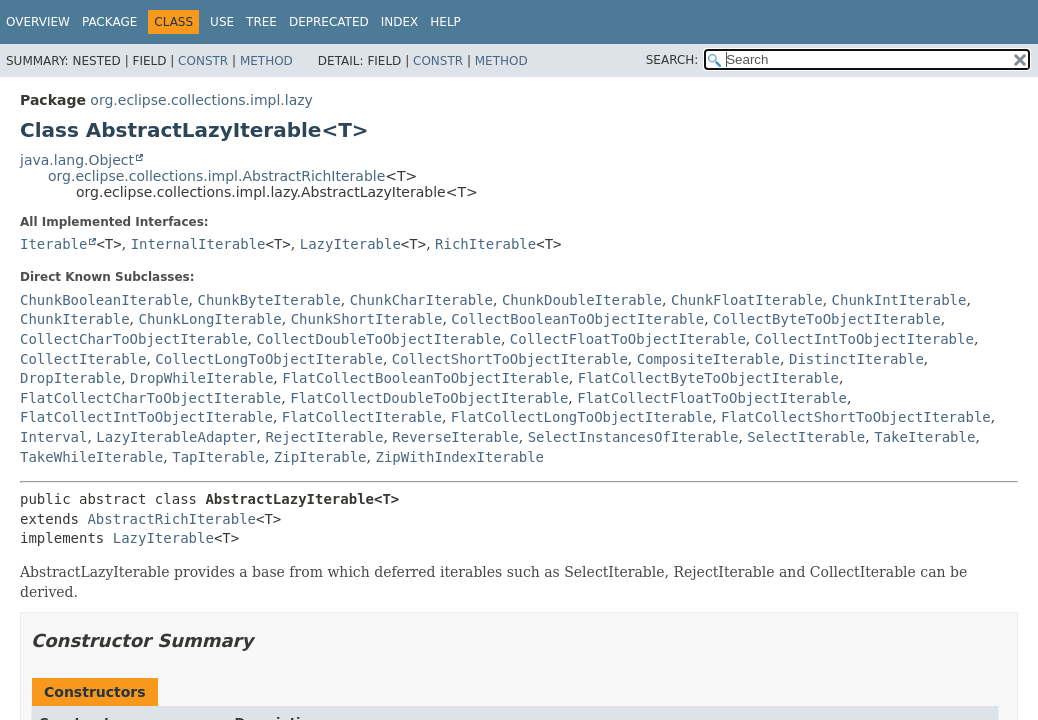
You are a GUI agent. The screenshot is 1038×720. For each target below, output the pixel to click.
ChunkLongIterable (209, 319)
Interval (53, 437)
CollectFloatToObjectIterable (628, 339)
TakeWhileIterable (91, 457)
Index (400, 22)
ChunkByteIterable (268, 300)
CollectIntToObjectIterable (864, 339)
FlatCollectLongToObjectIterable (581, 417)
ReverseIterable (455, 437)
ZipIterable (320, 457)
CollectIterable (83, 359)
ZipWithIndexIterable (459, 457)
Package (109, 22)
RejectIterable (324, 437)
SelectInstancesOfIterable (633, 437)
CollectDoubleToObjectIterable (378, 339)
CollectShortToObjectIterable (510, 359)
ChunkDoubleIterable (582, 300)
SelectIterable (806, 437)
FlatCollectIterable (362, 417)
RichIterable (485, 244)
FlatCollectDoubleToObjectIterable (429, 398)
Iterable (53, 244)
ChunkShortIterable (367, 319)
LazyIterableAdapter (176, 437)
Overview (38, 22)
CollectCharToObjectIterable (134, 339)
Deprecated (329, 22)
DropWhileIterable (201, 378)
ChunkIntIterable (899, 300)
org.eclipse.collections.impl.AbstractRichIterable (216, 176)
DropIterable (70, 378)
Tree (261, 22)
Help (445, 22)
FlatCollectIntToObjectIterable (146, 417)
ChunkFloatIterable (747, 300)
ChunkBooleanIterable (104, 300)
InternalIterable (198, 244)
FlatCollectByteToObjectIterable (708, 378)
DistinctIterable (856, 359)
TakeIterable (924, 437)
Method (266, 61)
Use (222, 22)
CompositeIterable (708, 359)
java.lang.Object (77, 160)
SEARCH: (672, 60)
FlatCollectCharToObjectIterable (150, 398)
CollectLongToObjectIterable (269, 359)
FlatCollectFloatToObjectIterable (712, 398)
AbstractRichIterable (171, 519)
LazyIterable (350, 244)
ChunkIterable (75, 319)
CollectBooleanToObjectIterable (577, 319)
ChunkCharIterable (421, 300)
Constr (203, 61)
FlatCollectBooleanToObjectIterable (425, 378)
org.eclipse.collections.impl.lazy (201, 100)
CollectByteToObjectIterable (827, 319)
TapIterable (218, 457)
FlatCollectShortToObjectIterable (856, 417)
